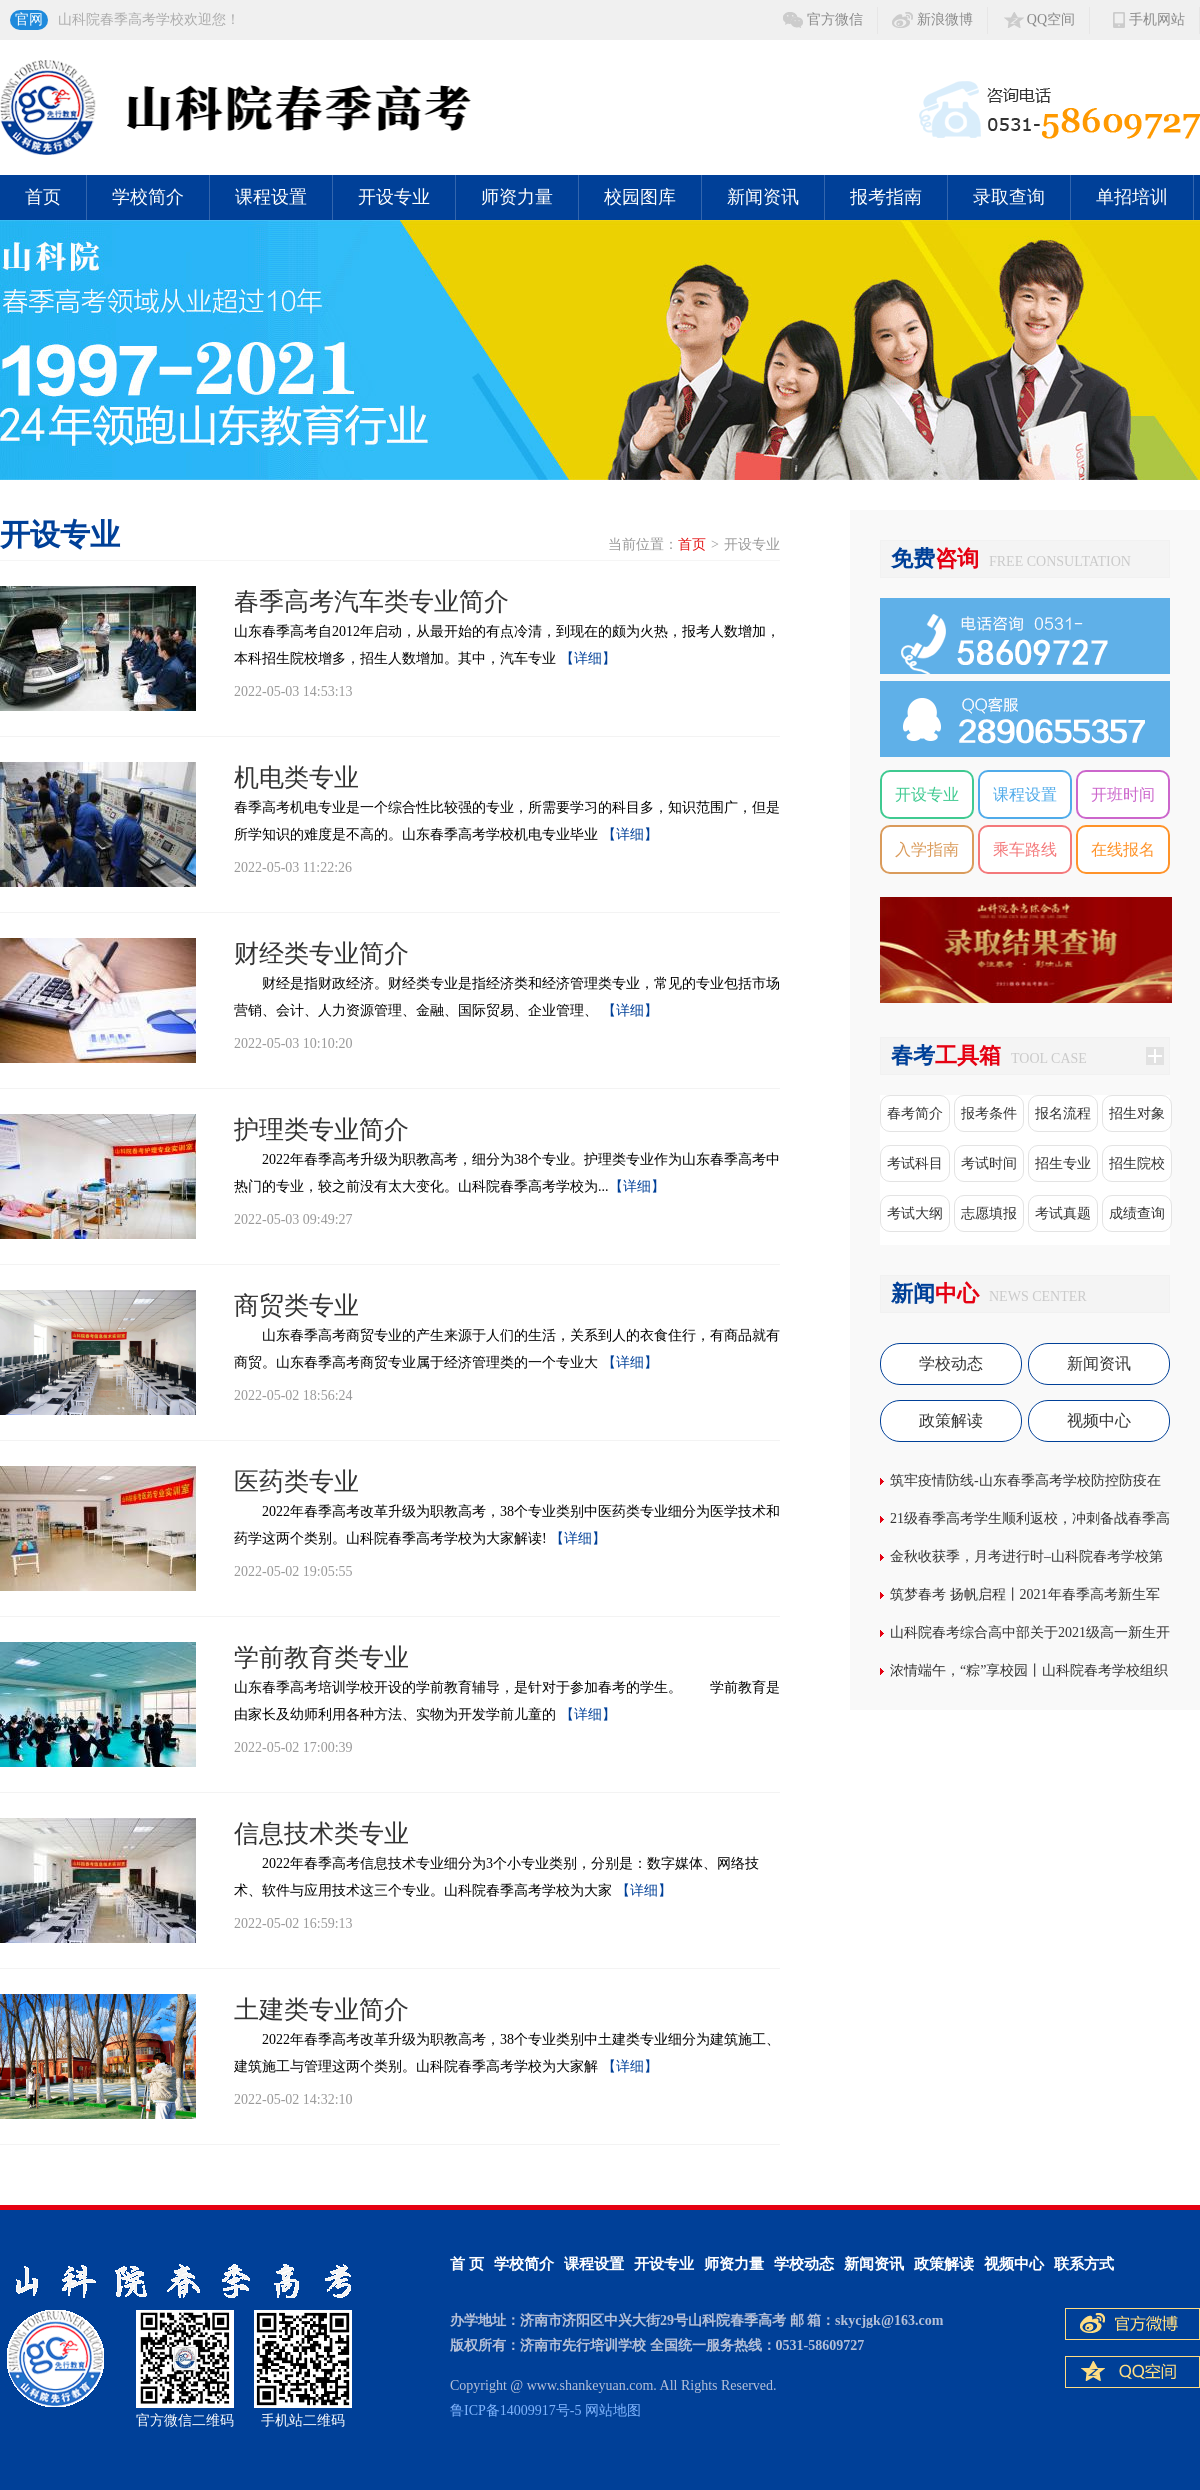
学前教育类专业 (321, 1657)
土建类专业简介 (321, 2009)
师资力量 (517, 197)
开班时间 (1123, 794)
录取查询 (1009, 197)
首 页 (467, 2264)
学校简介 (148, 197)
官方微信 (835, 19)
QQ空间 (1051, 19)
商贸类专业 (296, 1305)
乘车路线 (1025, 849)
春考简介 (915, 1113)
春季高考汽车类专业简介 (371, 601)
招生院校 (1137, 1163)
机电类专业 (296, 777)
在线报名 (1123, 849)
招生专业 (1063, 1163)
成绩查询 (1137, 1213)
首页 (43, 197)
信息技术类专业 (321, 1833)
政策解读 (951, 1420)
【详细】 (588, 658)
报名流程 (1063, 1113)
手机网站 (1157, 19)
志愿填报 (989, 1213)
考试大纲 (915, 1213)
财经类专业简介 (321, 953)
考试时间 (989, 1163)
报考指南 (886, 197)
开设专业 (394, 197)
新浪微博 (945, 19)
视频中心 (1099, 1420)
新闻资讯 (763, 197)
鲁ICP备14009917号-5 (515, 2410)
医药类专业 (296, 1481)
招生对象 (1137, 1113)
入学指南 (927, 849)
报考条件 (989, 1113)
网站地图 (613, 2410)
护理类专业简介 (321, 1129)
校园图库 (640, 197)
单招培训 (1132, 197)
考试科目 (915, 1163)
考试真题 (1063, 1213)
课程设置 (271, 197)
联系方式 (1084, 2264)
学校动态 (951, 1363)
